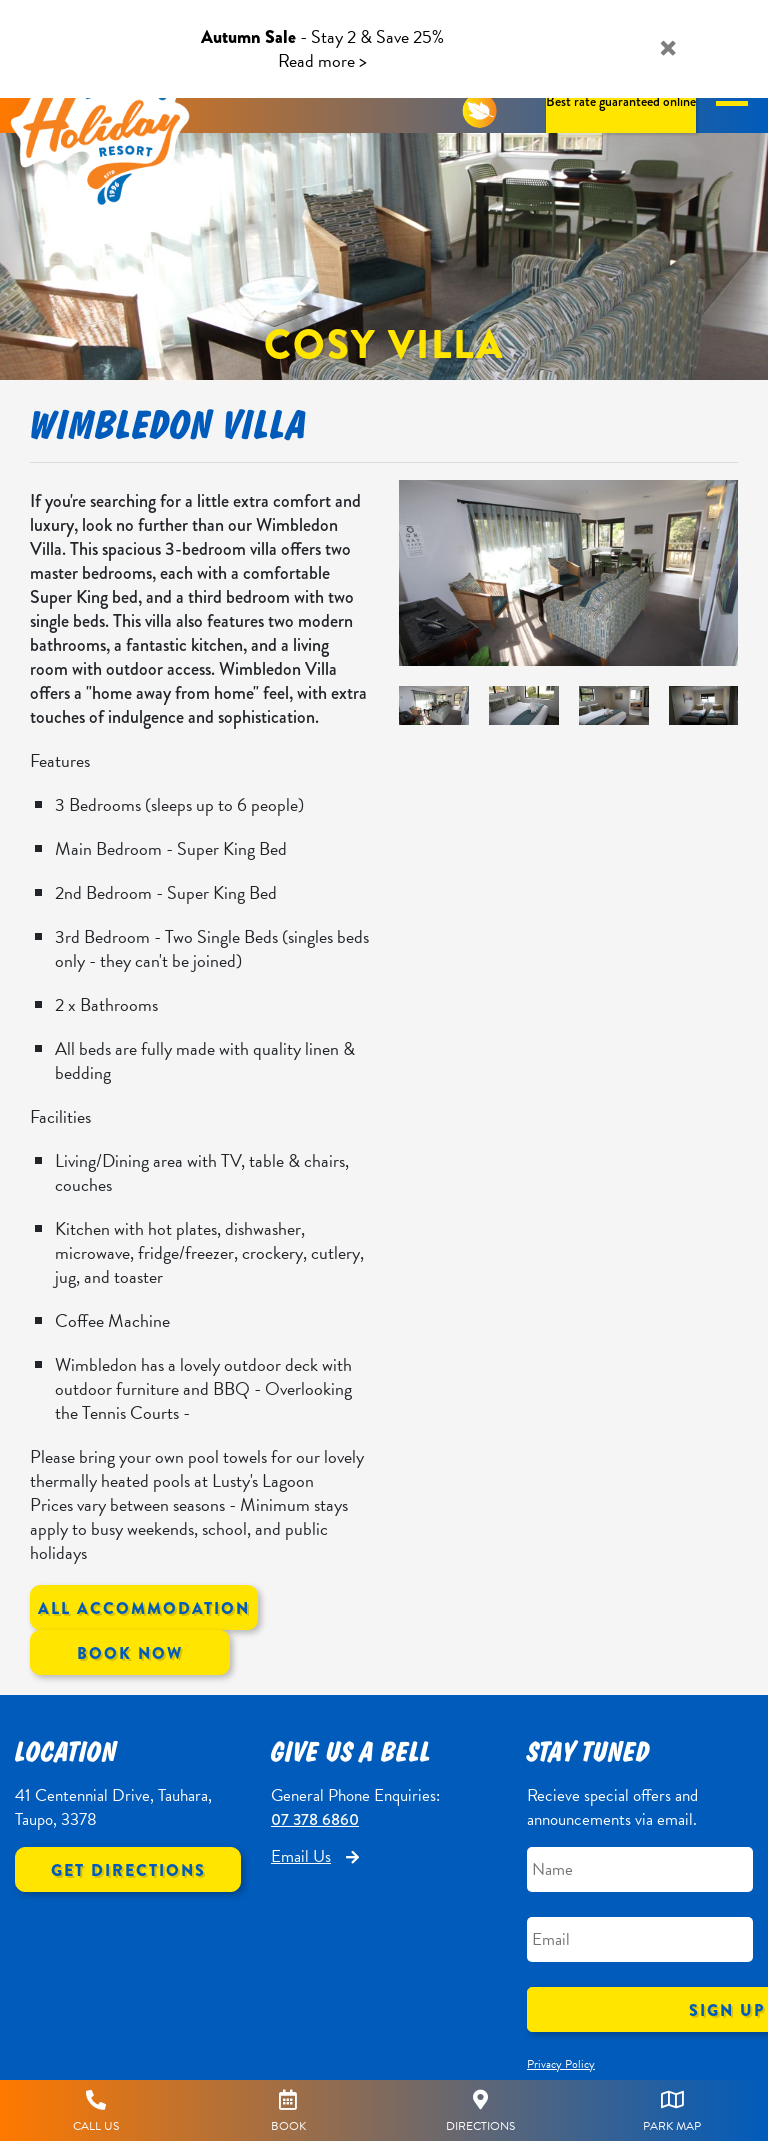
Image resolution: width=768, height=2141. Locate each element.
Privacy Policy (561, 2064)
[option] (568, 573)
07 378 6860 (315, 1819)
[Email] (640, 1939)
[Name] (640, 1869)
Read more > (322, 60)
